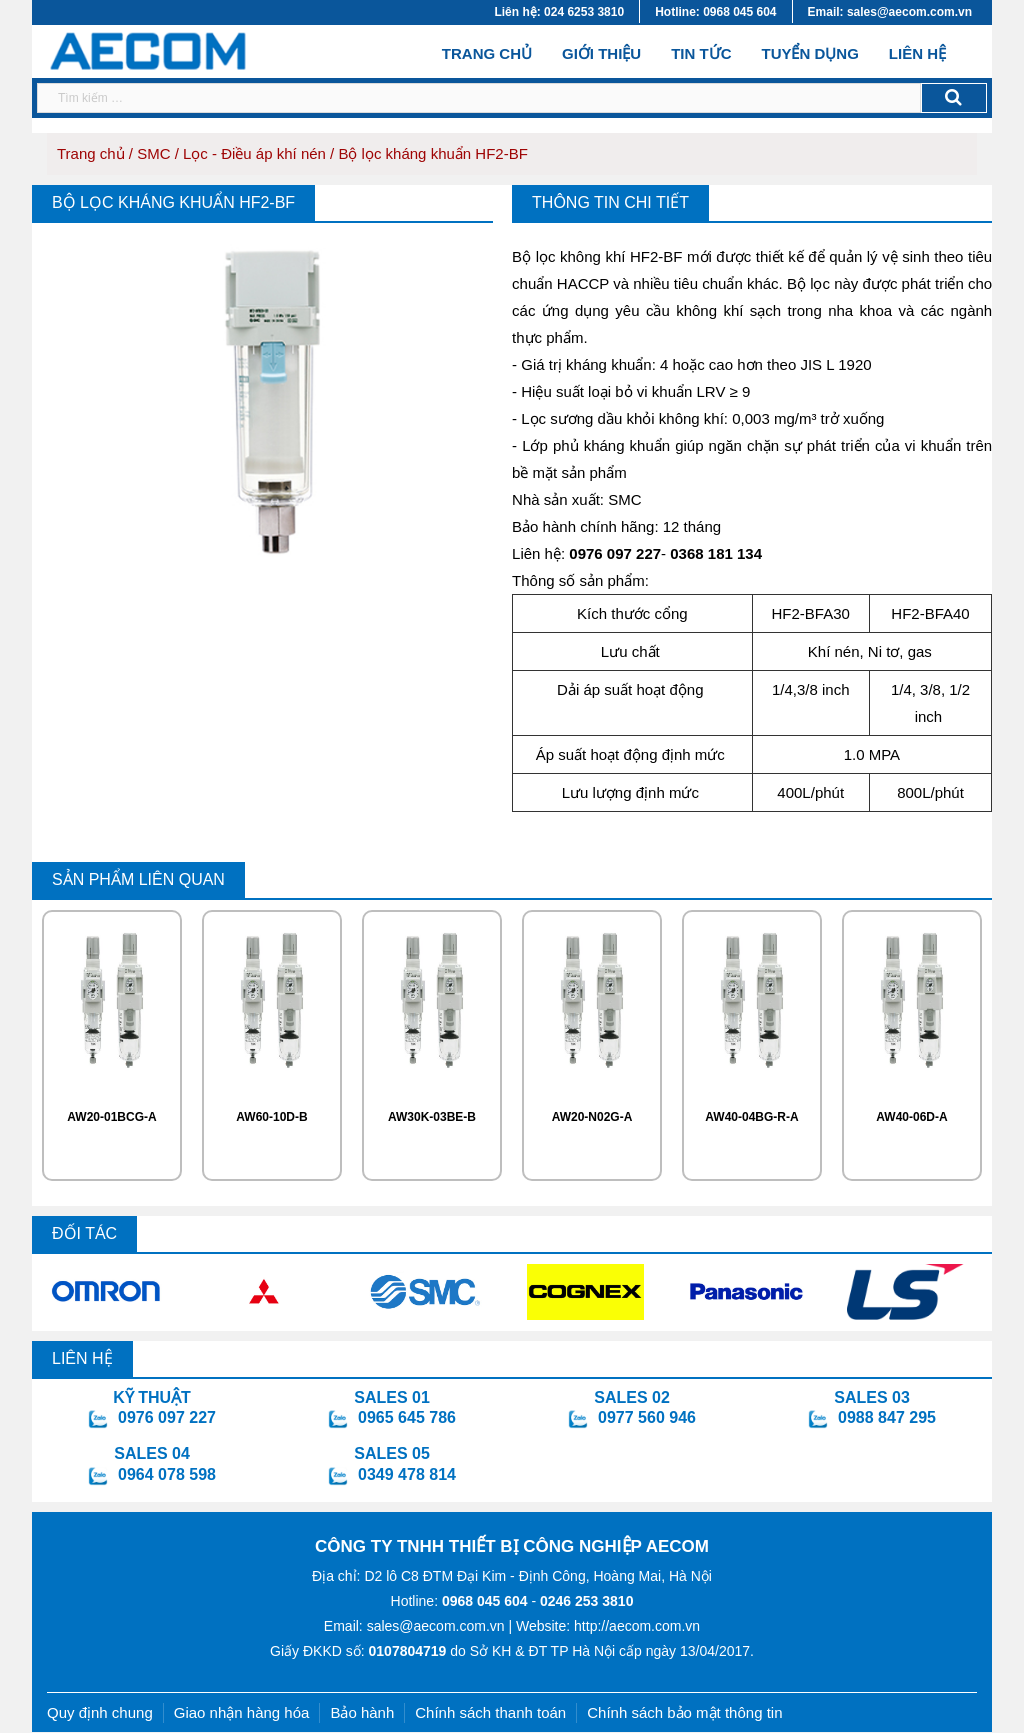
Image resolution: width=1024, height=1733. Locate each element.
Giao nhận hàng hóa (242, 1712)
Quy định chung (100, 1712)
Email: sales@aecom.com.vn (890, 12)
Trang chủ (487, 52)
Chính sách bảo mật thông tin (684, 1712)
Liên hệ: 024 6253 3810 (559, 12)
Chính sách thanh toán (490, 1712)
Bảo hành (362, 1712)
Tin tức (701, 53)
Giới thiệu (601, 53)
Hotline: (459, 1601)
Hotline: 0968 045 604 (715, 12)
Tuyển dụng (809, 53)
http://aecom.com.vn (637, 1626)
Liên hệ (917, 53)
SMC (153, 153)
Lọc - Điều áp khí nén (254, 153)
